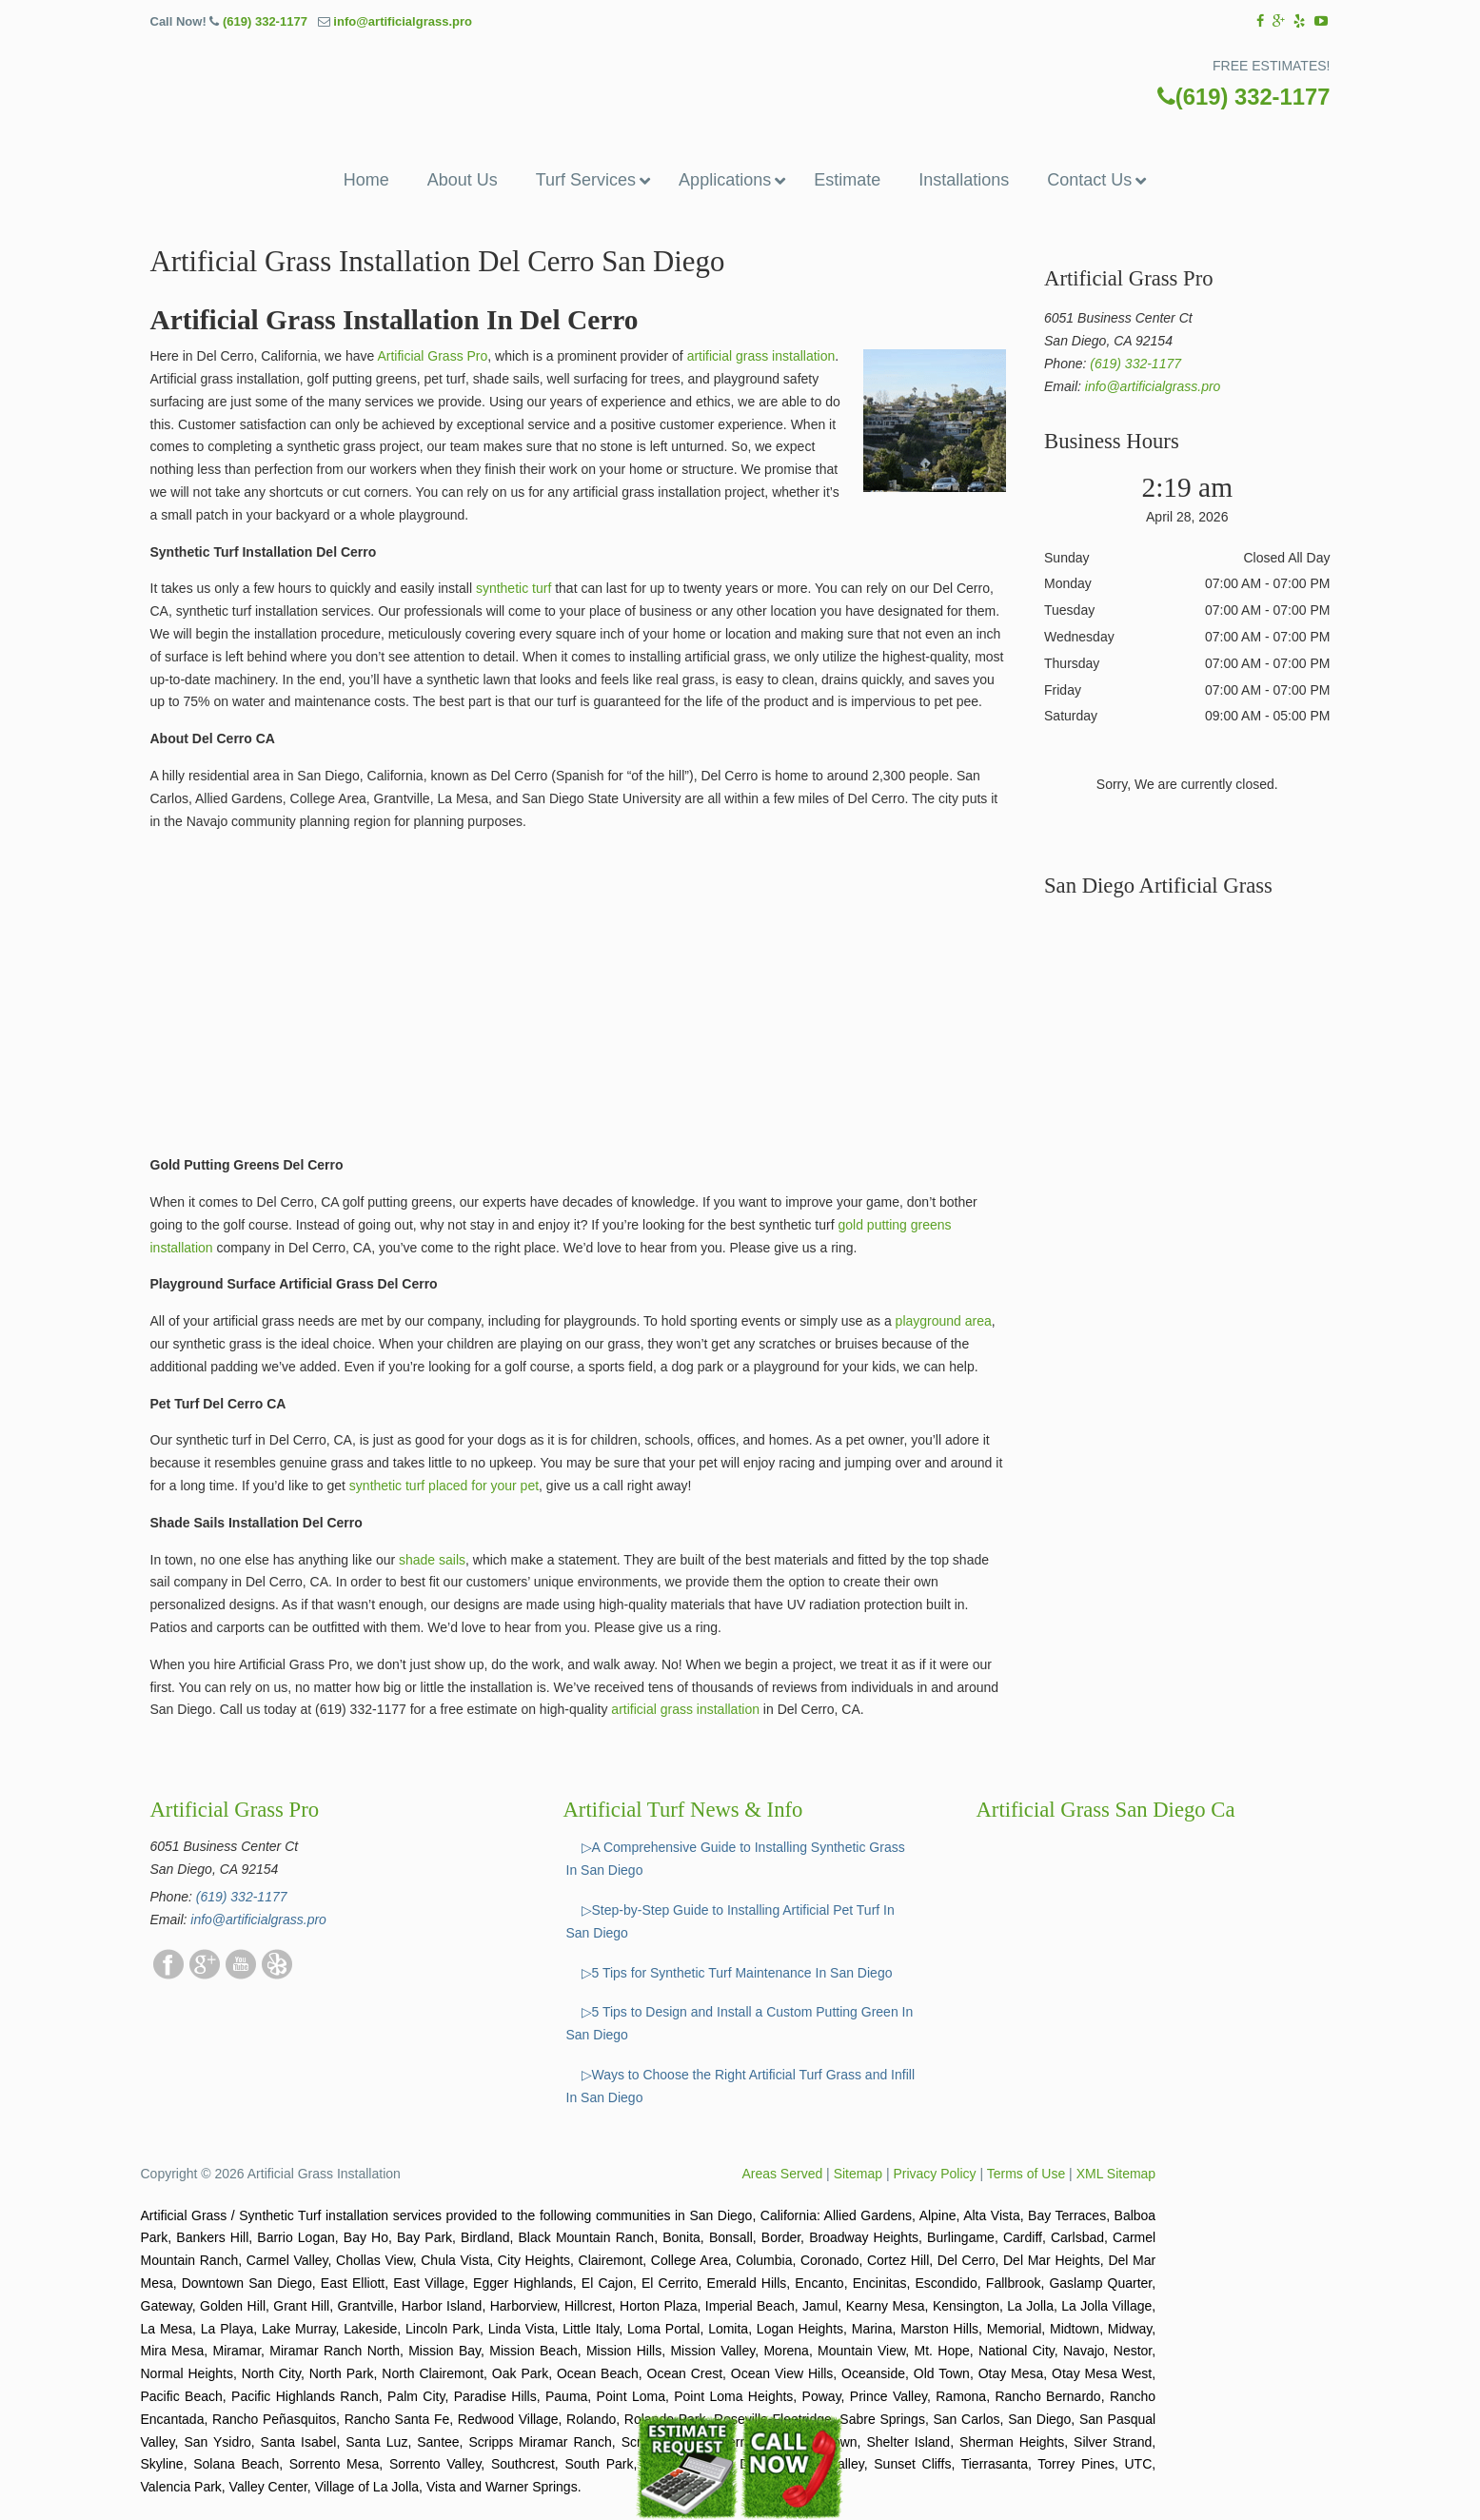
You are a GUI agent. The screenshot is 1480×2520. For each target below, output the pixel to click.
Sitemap (858, 2173)
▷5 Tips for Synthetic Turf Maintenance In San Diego (737, 1972)
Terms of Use (1026, 2173)
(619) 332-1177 (265, 21)
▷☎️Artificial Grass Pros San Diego (740, 79)
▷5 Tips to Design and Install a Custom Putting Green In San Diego (740, 2023)
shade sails (432, 1559)
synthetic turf (513, 588)
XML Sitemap (1116, 2173)
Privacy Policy (934, 2173)
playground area (944, 1321)
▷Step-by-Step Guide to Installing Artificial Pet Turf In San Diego (730, 1921)
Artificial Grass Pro (432, 356)
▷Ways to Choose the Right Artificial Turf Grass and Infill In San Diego (741, 2086)
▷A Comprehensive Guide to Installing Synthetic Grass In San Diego (735, 1859)
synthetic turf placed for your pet (444, 1485)
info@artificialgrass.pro (402, 21)
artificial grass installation (761, 356)
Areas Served (781, 2173)
